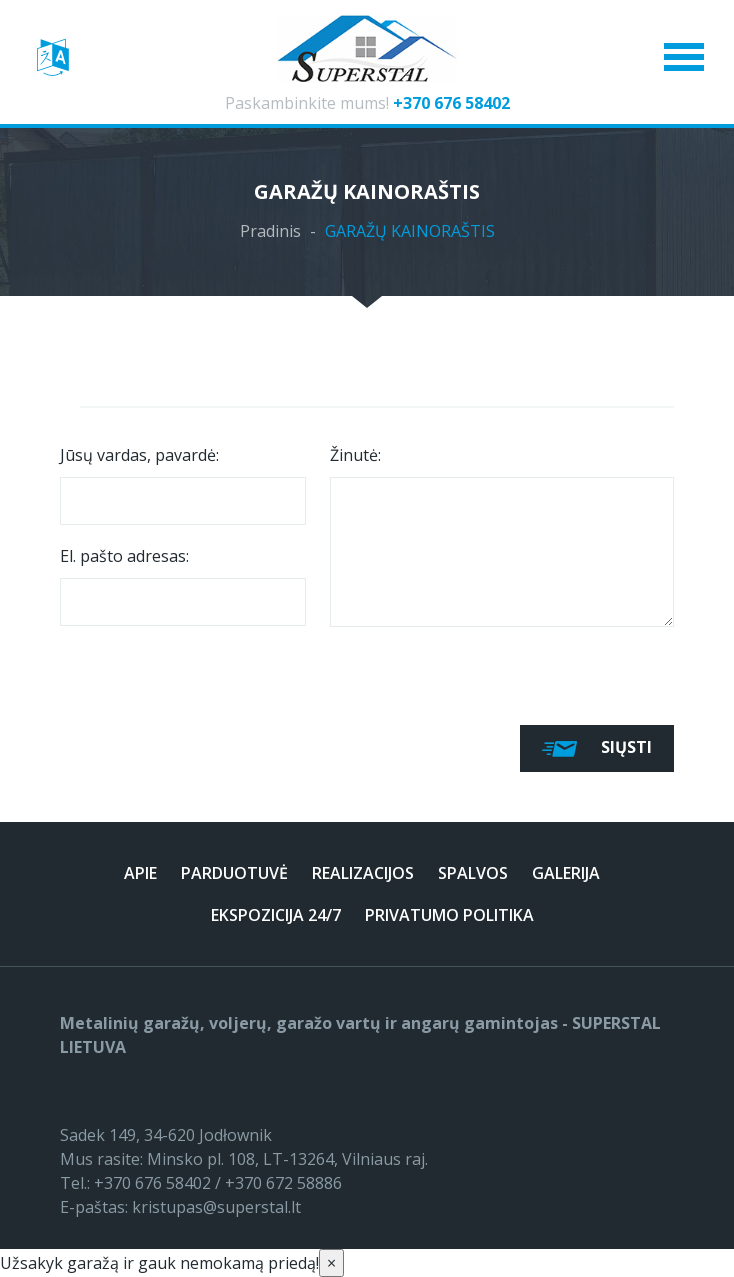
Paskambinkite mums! (367, 103)
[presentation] (212, 671)
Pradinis (270, 231)
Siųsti (597, 748)
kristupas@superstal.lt (216, 1207)
